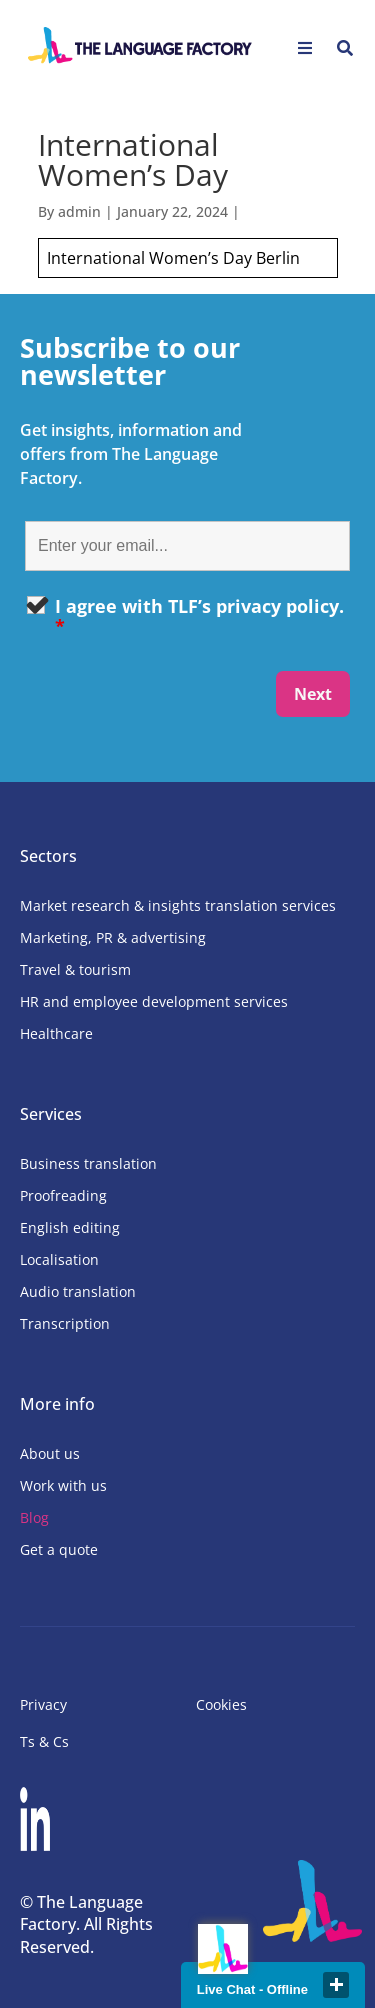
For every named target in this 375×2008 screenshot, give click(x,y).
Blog (34, 1517)
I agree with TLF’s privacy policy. (199, 616)
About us (50, 1453)
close (336, 1985)
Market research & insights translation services (178, 905)
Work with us (63, 1485)
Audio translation (78, 1291)
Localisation (59, 1259)
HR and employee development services (154, 1001)
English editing (70, 1227)
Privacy (43, 1704)
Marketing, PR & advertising (113, 937)
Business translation (88, 1163)
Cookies (221, 1704)
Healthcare (56, 1033)
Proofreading (63, 1195)
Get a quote (59, 1549)
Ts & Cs (44, 1741)
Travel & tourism (75, 969)
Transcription (65, 1323)
